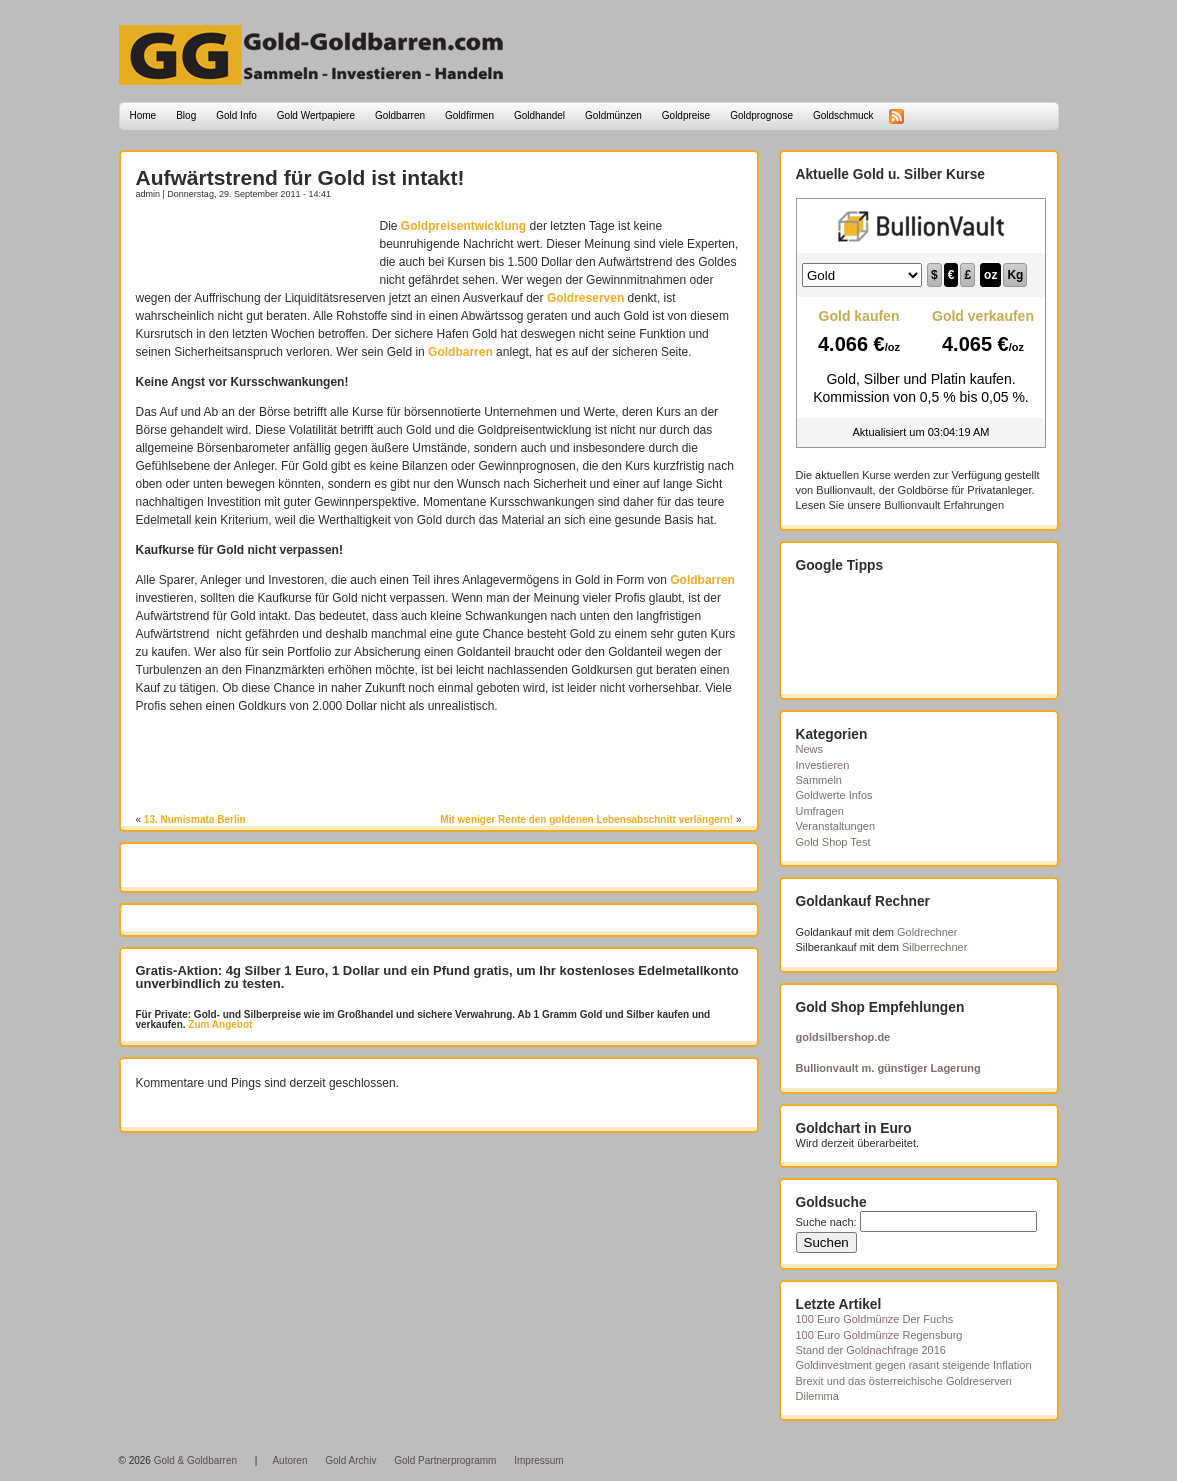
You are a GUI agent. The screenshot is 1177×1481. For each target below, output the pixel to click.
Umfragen (820, 811)
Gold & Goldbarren (195, 1460)
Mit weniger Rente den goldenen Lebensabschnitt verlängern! (586, 819)
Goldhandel (539, 115)
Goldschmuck (843, 115)
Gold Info (236, 115)
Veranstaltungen (836, 826)
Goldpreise (686, 115)
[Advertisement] (253, 247)
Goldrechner (927, 932)
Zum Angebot (219, 1024)
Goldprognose (761, 115)
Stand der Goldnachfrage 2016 (871, 1350)
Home (143, 115)
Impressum (538, 1460)
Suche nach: (826, 1222)
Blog (186, 115)
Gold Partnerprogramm (445, 1460)
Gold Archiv (350, 1460)
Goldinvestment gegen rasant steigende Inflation (914, 1365)
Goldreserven (585, 298)
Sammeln (819, 780)
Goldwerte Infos (834, 795)
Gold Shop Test (833, 842)
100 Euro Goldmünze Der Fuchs (875, 1319)
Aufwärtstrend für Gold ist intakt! (300, 177)
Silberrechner (934, 947)
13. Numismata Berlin (195, 819)
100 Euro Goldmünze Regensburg (879, 1335)
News (810, 749)
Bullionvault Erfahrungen (944, 505)
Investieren (823, 765)
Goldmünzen (613, 115)
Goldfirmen (469, 115)
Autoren (289, 1460)
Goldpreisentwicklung (463, 226)
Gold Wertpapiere (316, 115)
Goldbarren (400, 115)
